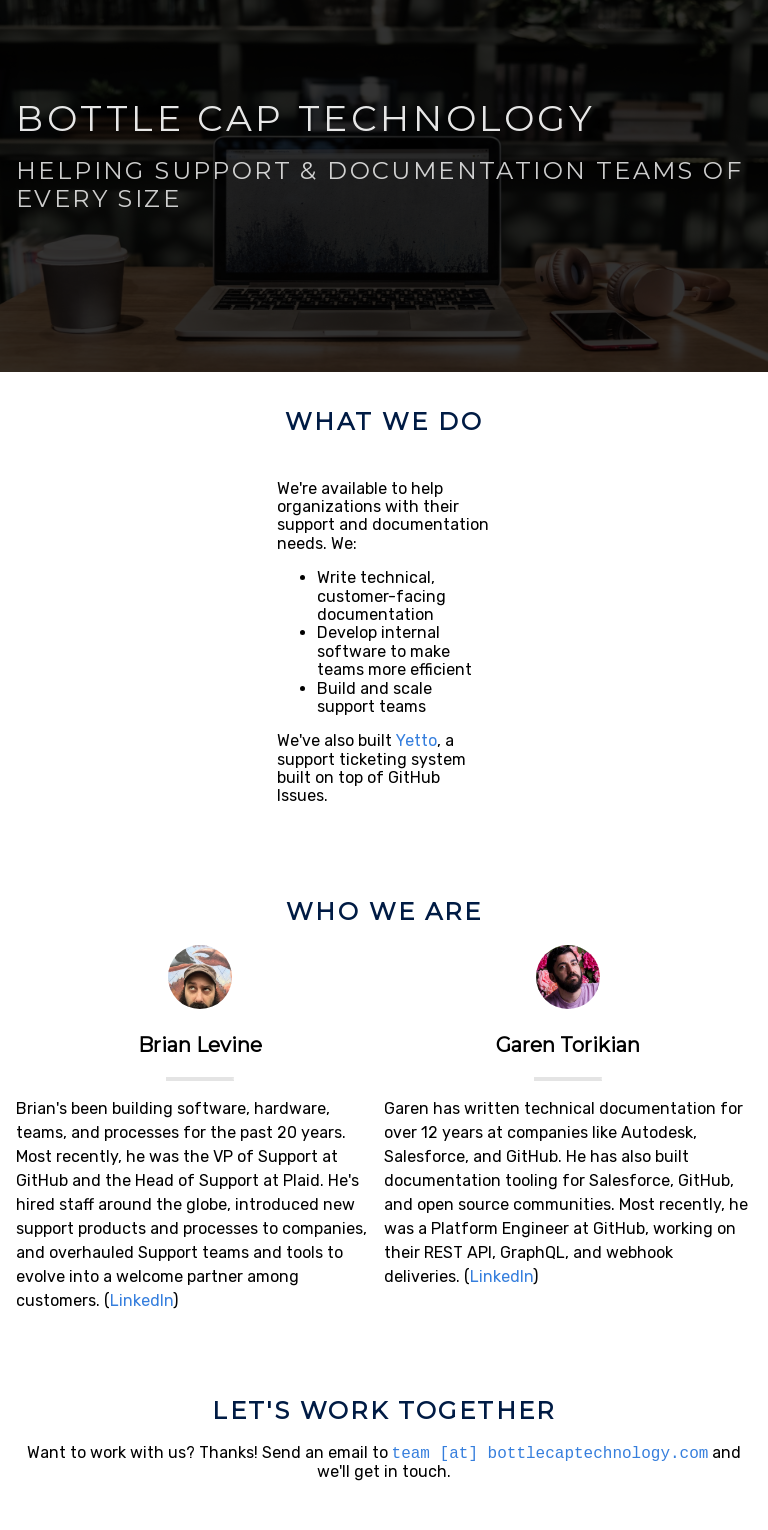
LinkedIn (141, 1300)
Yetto (416, 740)
